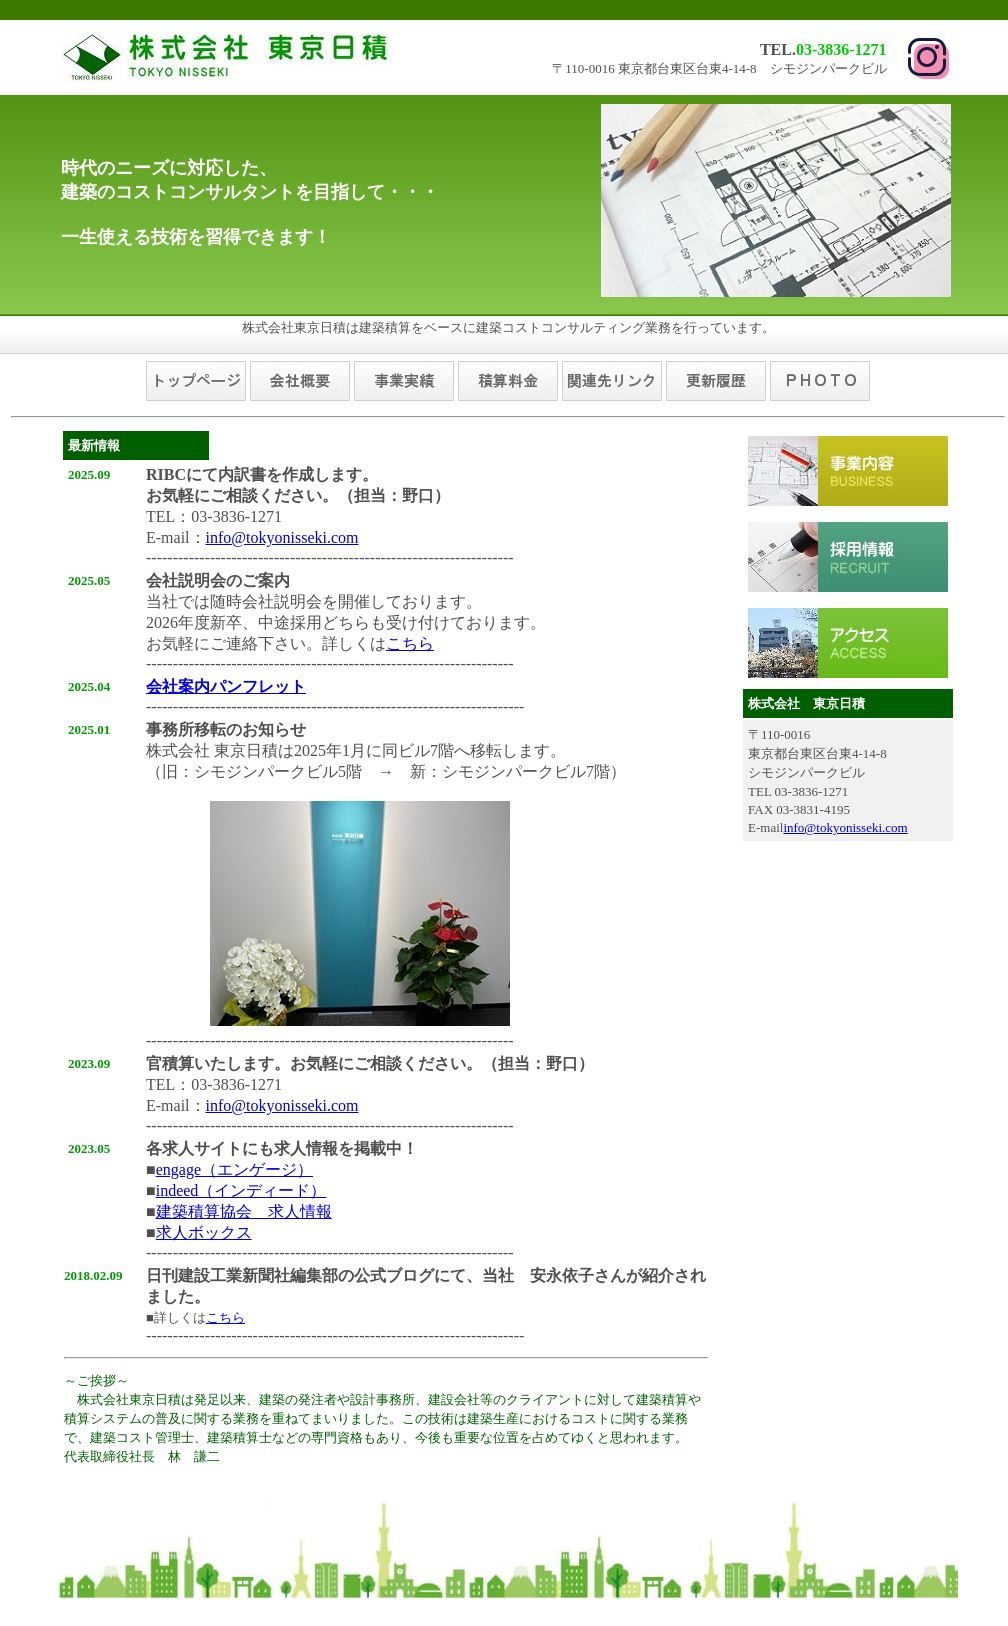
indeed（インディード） (241, 1190)
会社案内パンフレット (226, 686)
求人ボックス (204, 1232)
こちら (410, 643)
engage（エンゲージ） (234, 1169)
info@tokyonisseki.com (282, 537)
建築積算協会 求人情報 (244, 1211)
